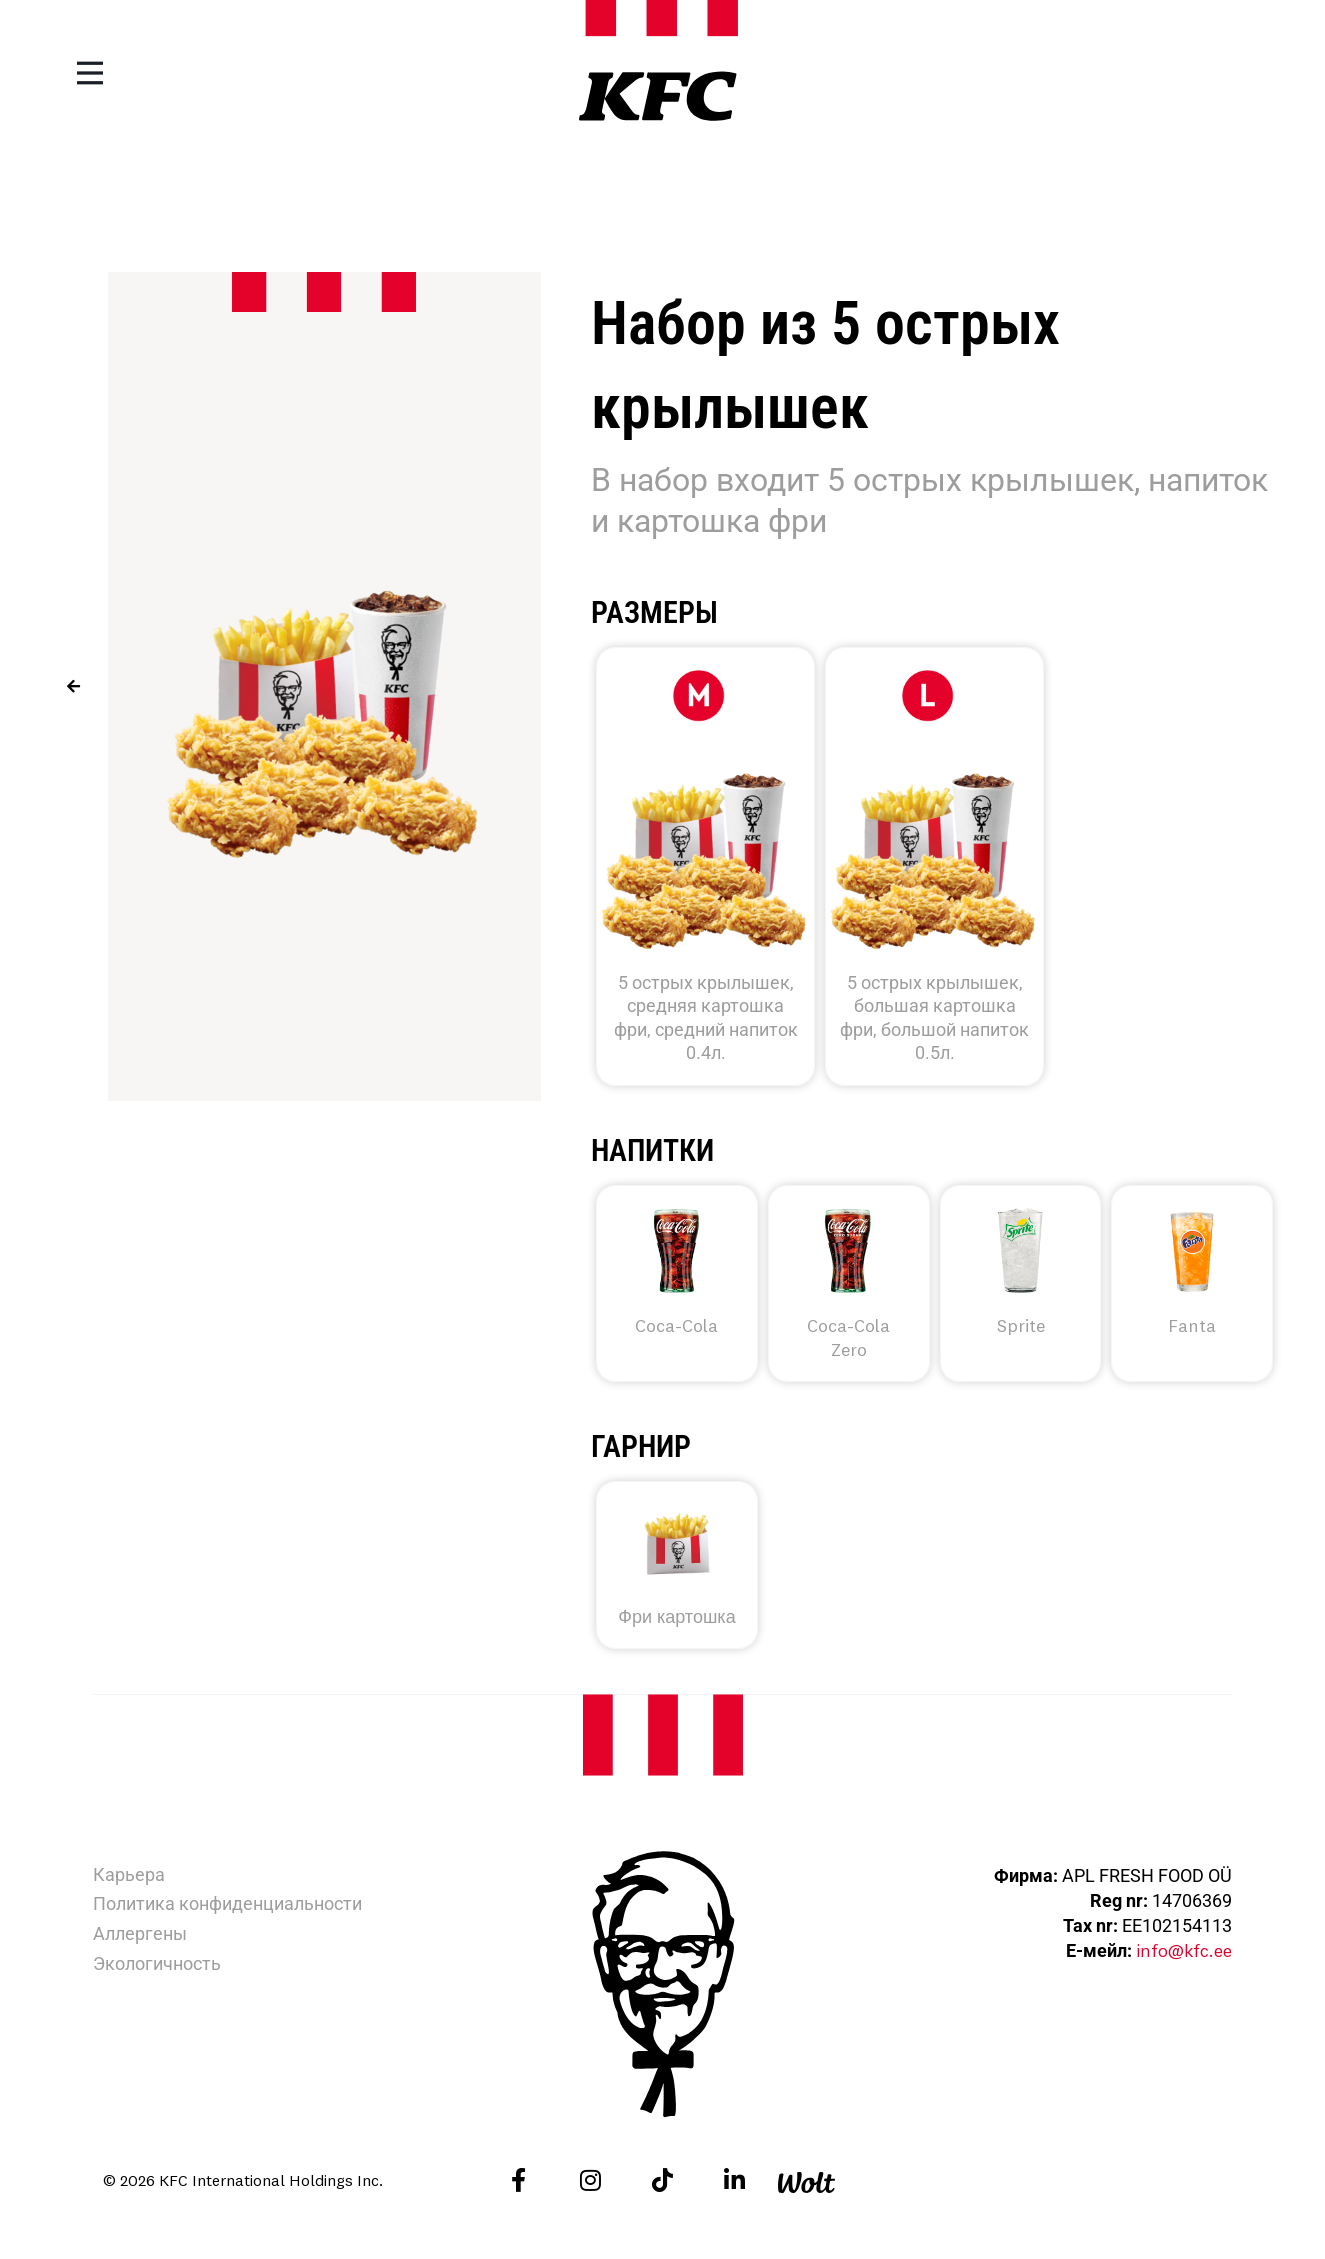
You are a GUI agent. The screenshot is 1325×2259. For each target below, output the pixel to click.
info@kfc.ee (1183, 1950)
